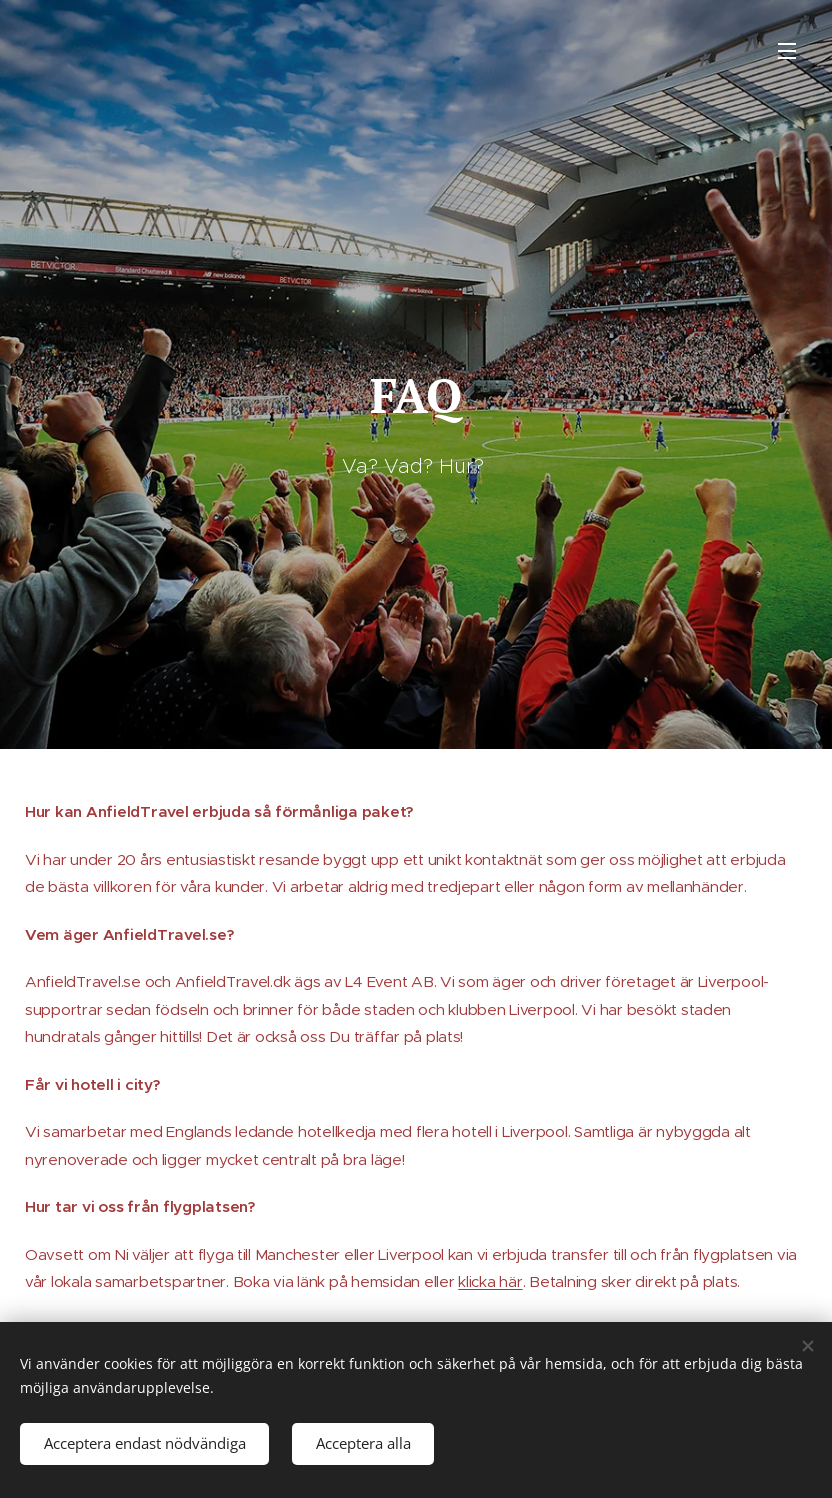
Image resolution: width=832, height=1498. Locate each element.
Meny (787, 51)
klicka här (490, 1281)
